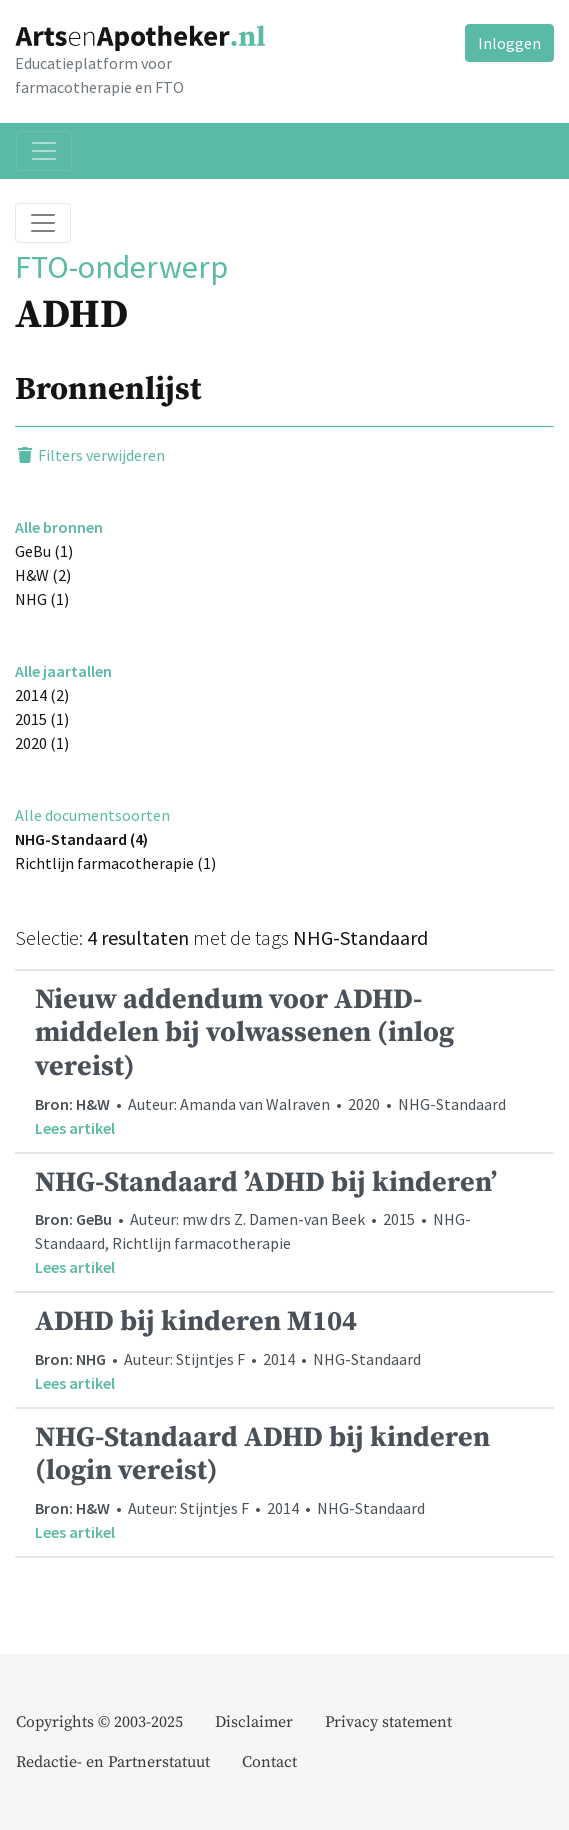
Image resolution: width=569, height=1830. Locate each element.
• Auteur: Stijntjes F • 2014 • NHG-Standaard (284, 1349)
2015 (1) (42, 719)
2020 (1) (42, 743)
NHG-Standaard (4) (81, 839)
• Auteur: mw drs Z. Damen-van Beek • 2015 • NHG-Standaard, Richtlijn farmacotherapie (284, 1222)
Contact (269, 1762)
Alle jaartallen (63, 671)
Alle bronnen (59, 527)
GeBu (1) (44, 551)
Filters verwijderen (90, 455)
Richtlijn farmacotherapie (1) (115, 863)
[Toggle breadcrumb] (43, 223)
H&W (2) (43, 575)
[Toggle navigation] (44, 151)
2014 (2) (42, 695)
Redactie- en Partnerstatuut (113, 1762)
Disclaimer (254, 1722)
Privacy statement (388, 1722)
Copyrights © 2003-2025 (99, 1722)
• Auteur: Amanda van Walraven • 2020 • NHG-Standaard (284, 1061)
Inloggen (509, 43)
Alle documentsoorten (92, 815)
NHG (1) (42, 599)
